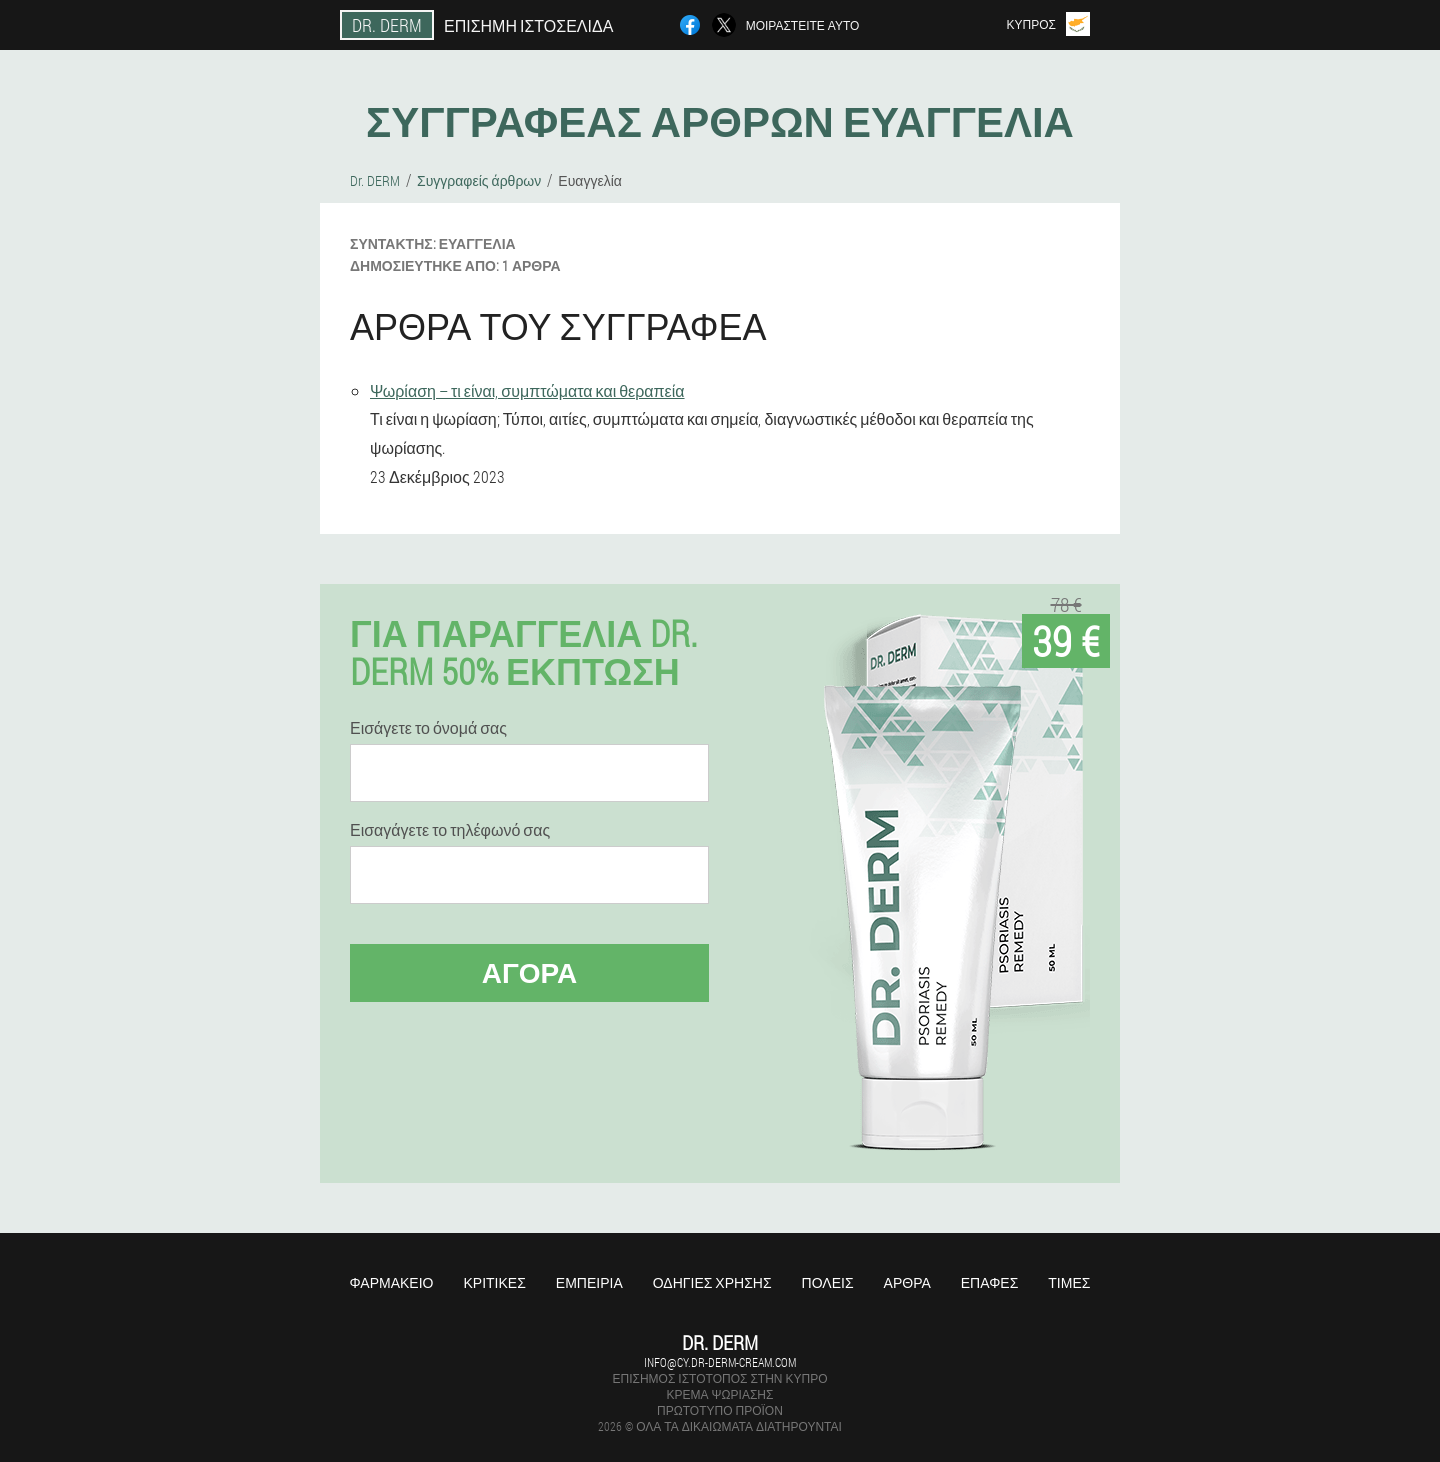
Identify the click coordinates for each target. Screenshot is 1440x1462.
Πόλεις (828, 1282)
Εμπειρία (589, 1282)
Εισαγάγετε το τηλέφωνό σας (450, 830)
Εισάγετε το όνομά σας (428, 728)
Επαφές (990, 1282)
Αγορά (530, 972)
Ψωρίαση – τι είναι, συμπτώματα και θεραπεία (527, 390)
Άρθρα (907, 1282)
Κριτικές (494, 1282)
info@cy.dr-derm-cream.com (720, 1362)
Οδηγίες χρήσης (712, 1282)
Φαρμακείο (392, 1282)
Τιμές (1069, 1282)
